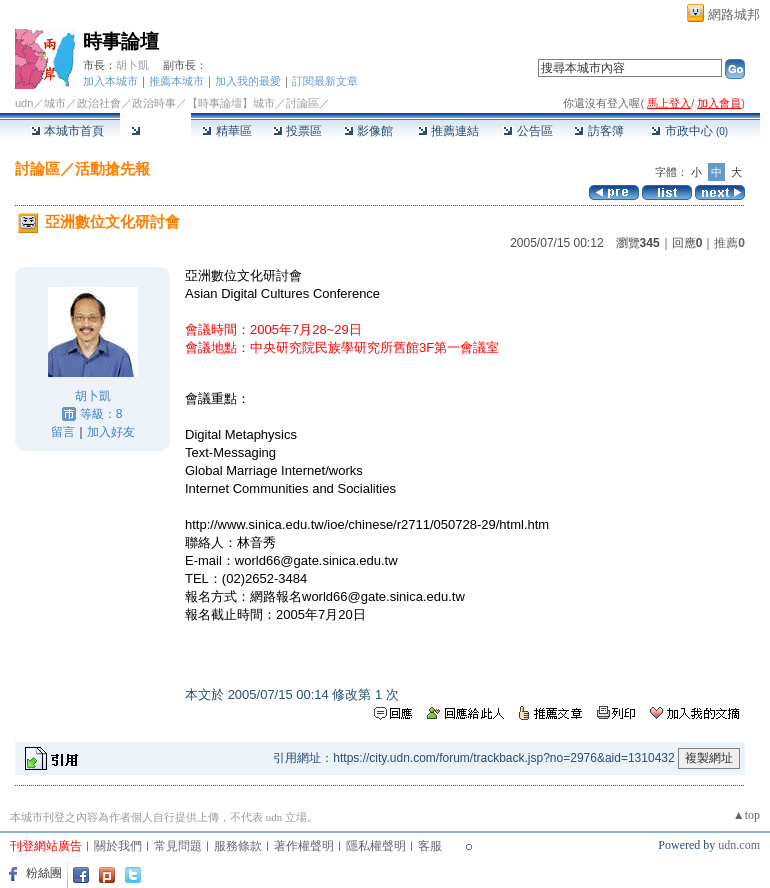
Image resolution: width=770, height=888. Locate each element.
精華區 (226, 131)
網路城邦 (734, 14)
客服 (430, 846)
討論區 (155, 131)
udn (24, 103)
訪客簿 (598, 131)
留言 (63, 432)
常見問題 (178, 846)
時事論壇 (121, 41)
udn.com (739, 845)
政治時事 (154, 103)
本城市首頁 (67, 131)
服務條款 (238, 846)
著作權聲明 (304, 846)
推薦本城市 (176, 81)
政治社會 (99, 103)
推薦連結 (448, 131)
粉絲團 (44, 873)
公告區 (527, 131)
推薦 (729, 243)
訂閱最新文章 (325, 81)
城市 (55, 103)
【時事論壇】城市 (231, 103)
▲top (746, 815)
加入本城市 (110, 81)
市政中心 (689, 131)
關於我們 (118, 846)
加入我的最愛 (248, 81)
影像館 (368, 131)
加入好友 (111, 432)
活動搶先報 (112, 168)
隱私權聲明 (376, 846)
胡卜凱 (132, 65)
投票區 (297, 131)
